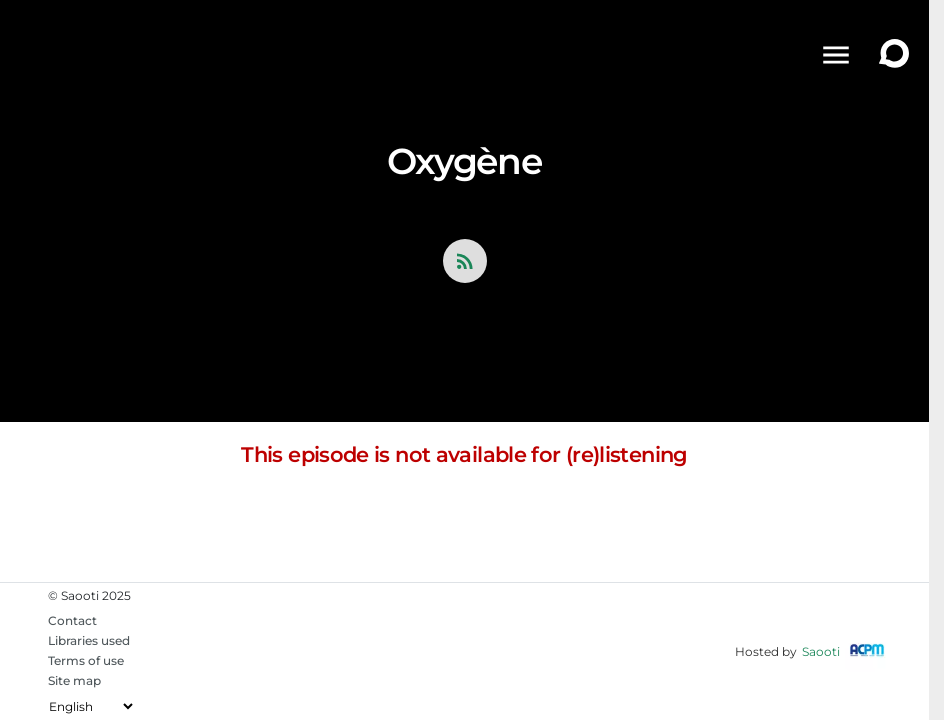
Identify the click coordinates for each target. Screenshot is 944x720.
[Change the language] (90, 706)
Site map (74, 680)
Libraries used (89, 640)
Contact (72, 620)
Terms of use (86, 660)
